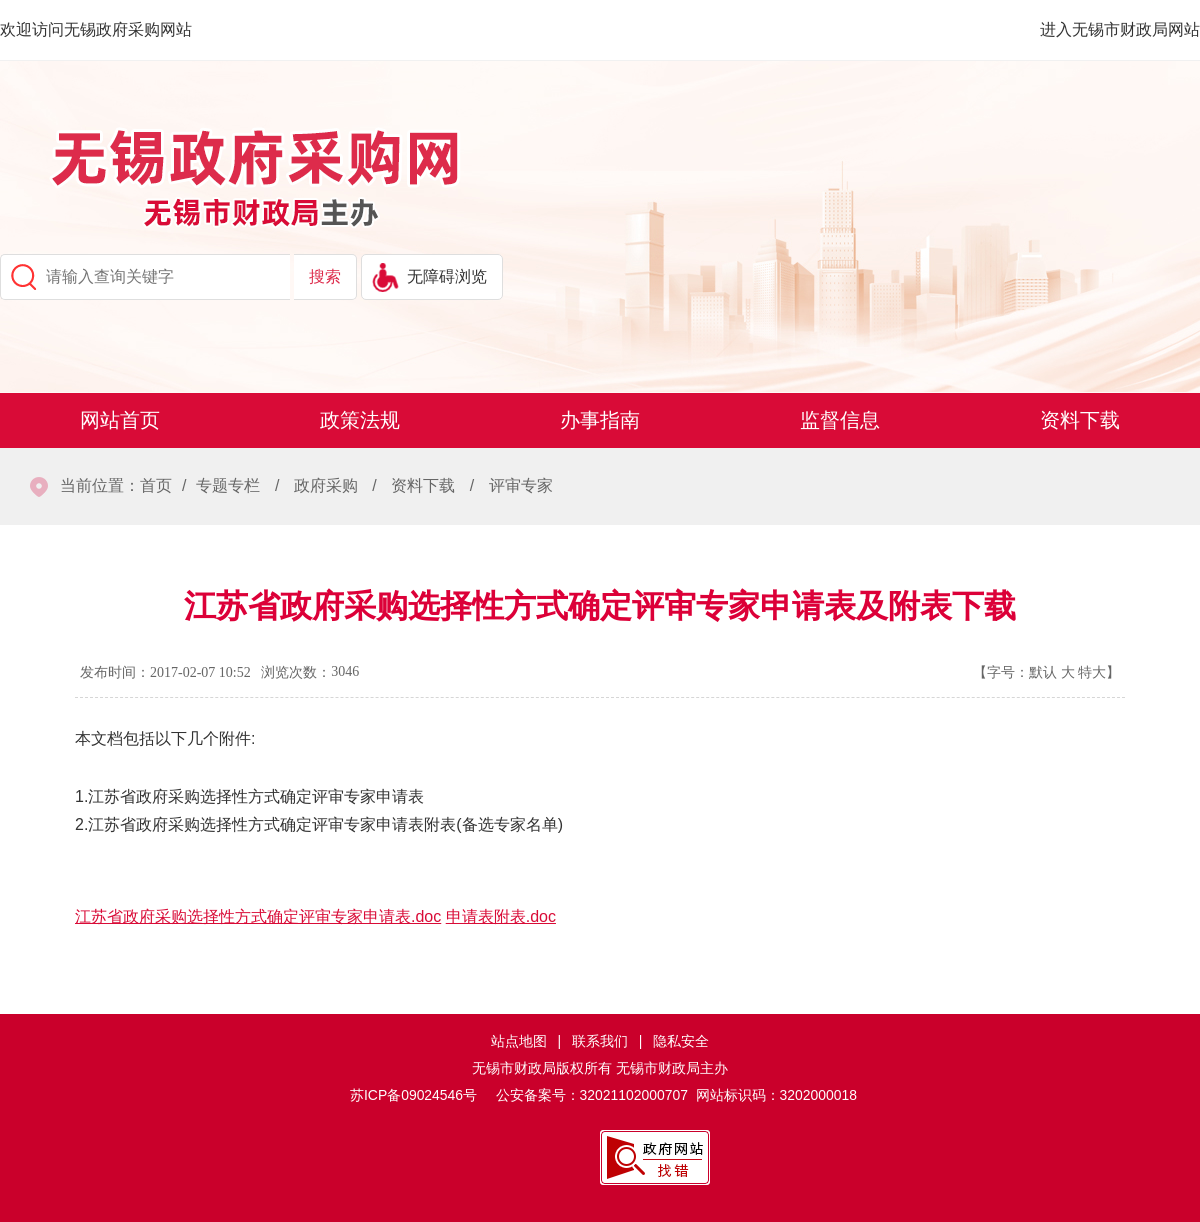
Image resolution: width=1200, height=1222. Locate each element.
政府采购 (326, 485)
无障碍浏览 (447, 276)
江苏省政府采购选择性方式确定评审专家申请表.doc (258, 916)
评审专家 (521, 485)
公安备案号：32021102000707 (592, 1095)
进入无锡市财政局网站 (1120, 29)
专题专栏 (228, 485)
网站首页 (120, 420)
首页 (156, 485)
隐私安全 (681, 1041)
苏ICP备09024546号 (413, 1095)
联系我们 (600, 1041)
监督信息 (840, 420)
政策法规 (360, 420)
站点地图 (519, 1041)
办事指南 (600, 420)
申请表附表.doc (501, 916)
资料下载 (1080, 420)
